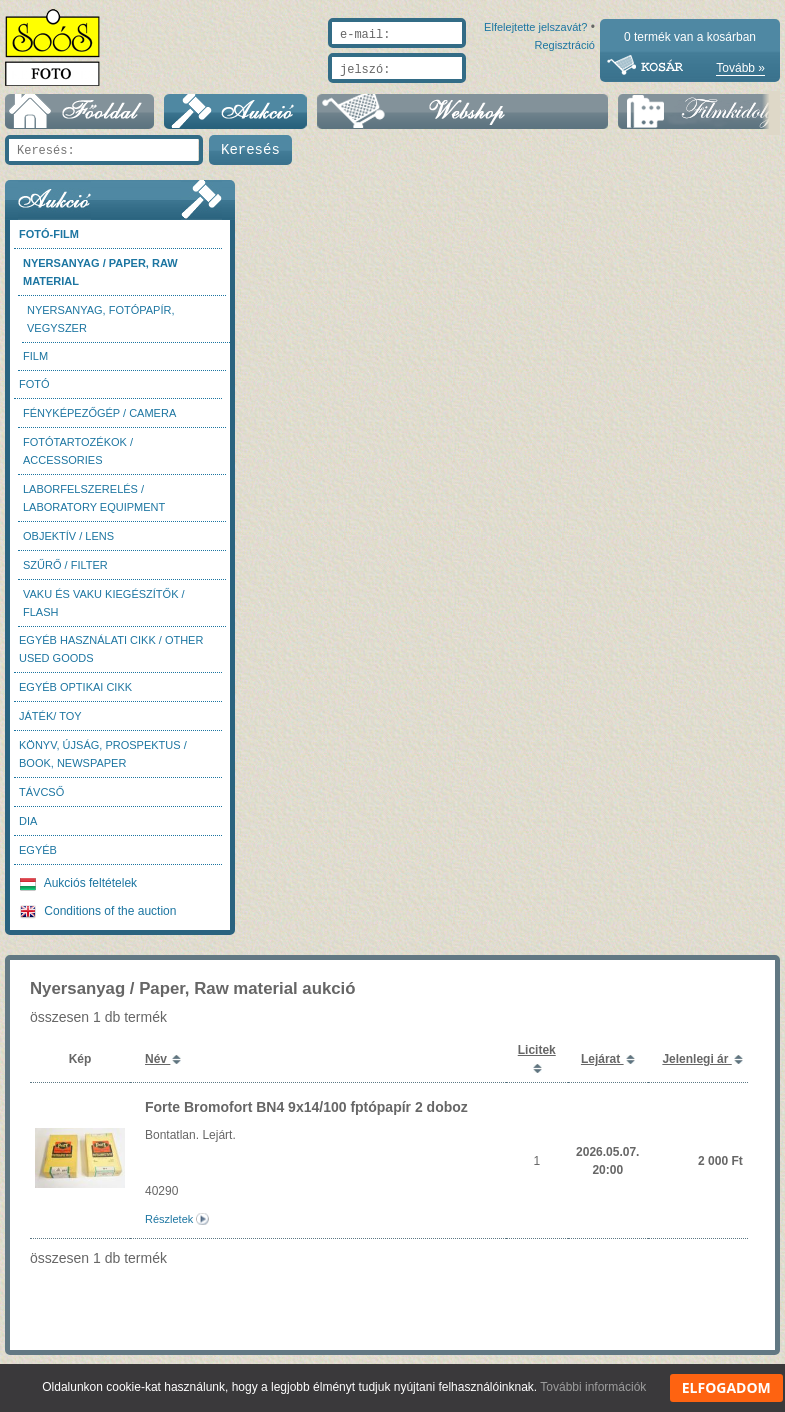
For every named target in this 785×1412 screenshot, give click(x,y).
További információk (593, 1387)
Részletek (169, 1229)
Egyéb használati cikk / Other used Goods (111, 659)
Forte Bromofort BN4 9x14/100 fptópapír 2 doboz (306, 1117)
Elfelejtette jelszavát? (471, 92)
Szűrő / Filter (65, 575)
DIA (28, 831)
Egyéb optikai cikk (75, 697)
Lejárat (602, 1069)
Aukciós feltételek (78, 893)
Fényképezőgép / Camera (99, 423)
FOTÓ (34, 394)
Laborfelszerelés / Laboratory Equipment (94, 508)
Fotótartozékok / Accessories (78, 461)
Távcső (41, 802)
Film (35, 366)
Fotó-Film (49, 244)
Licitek (537, 1060)
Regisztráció (564, 92)
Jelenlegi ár (696, 1069)
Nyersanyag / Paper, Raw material (100, 282)
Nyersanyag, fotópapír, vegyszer (101, 329)
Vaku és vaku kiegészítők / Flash (104, 613)
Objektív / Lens (68, 546)
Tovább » (740, 68)
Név (157, 1069)
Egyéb (38, 860)
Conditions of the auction (98, 921)
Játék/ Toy (50, 726)
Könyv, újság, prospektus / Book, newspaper (103, 764)
